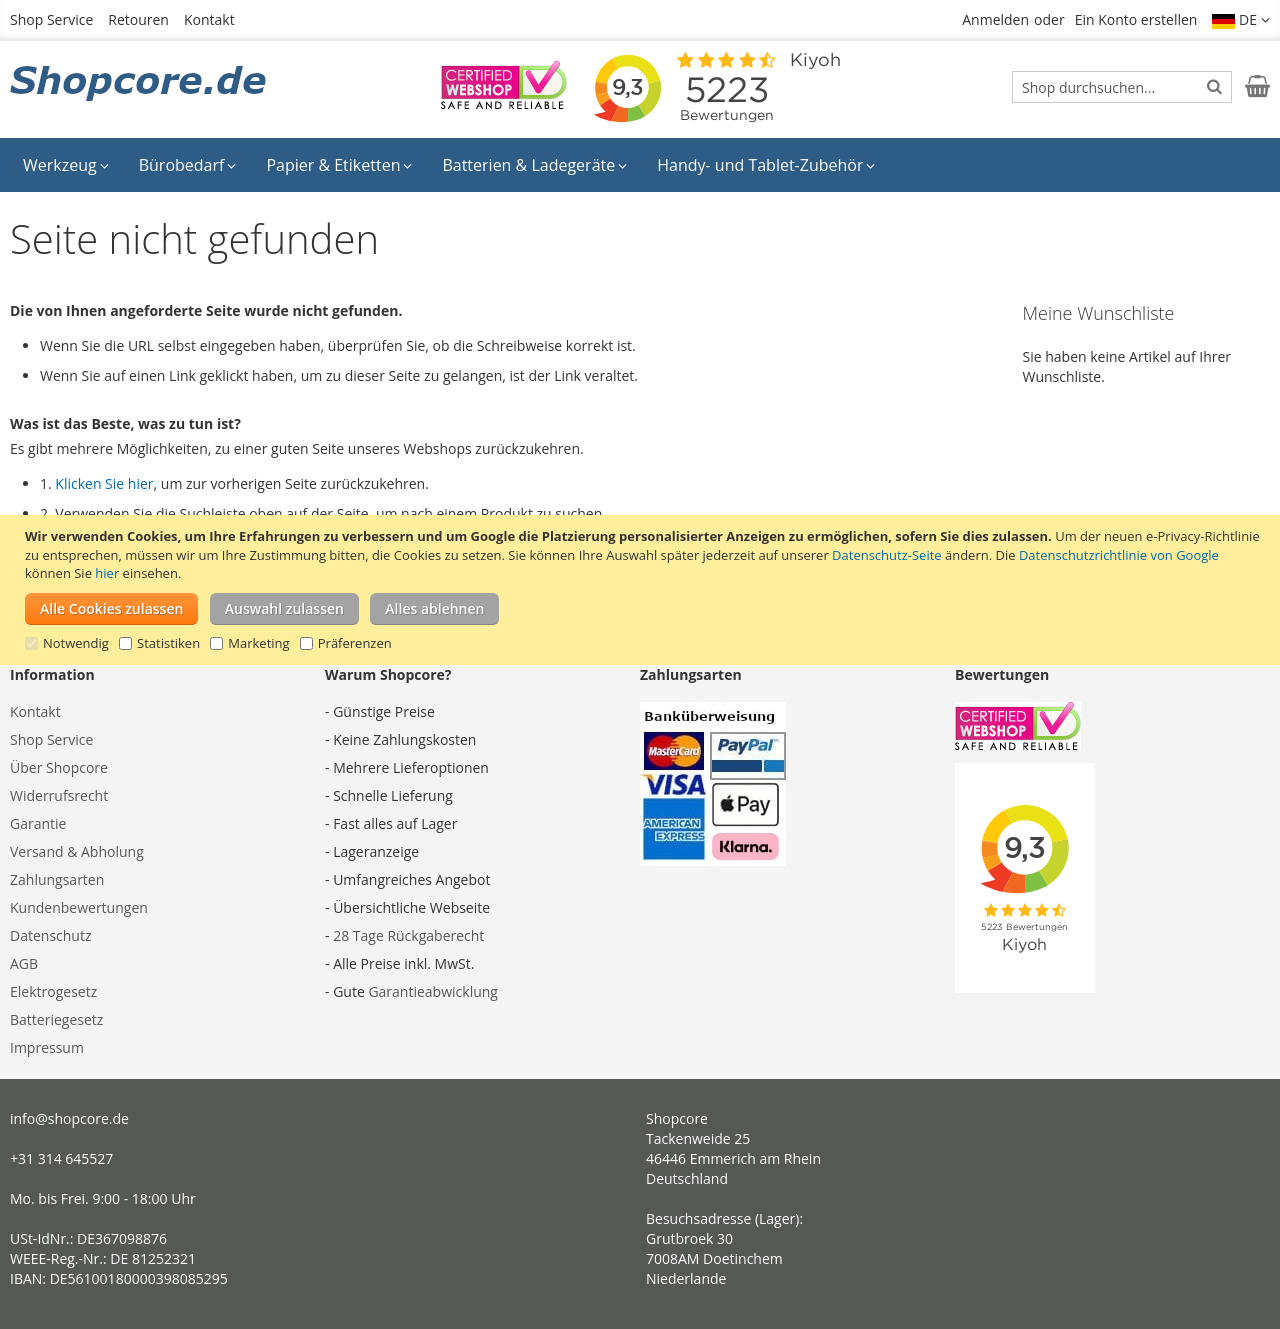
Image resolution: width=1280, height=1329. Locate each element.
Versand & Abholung (77, 851)
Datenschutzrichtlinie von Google (1119, 555)
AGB (24, 963)
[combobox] (1122, 87)
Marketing (258, 643)
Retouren (138, 19)
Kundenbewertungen (79, 907)
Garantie (38, 823)
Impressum (47, 1047)
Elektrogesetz (53, 991)
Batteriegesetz (56, 1019)
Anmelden (995, 19)
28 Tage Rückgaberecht (408, 935)
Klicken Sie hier (104, 483)
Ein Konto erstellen (1136, 19)
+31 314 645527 (61, 1158)
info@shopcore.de (69, 1118)
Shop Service (51, 19)
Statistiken (168, 643)
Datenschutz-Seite (886, 555)
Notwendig (76, 643)
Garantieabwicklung (433, 991)
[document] (642, 589)
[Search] (1214, 86)
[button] (1241, 20)
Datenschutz (50, 935)
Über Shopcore (59, 767)
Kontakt (209, 19)
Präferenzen (355, 643)
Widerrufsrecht (59, 795)
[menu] (640, 165)
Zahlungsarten (57, 879)
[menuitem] (66, 165)
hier (107, 573)
